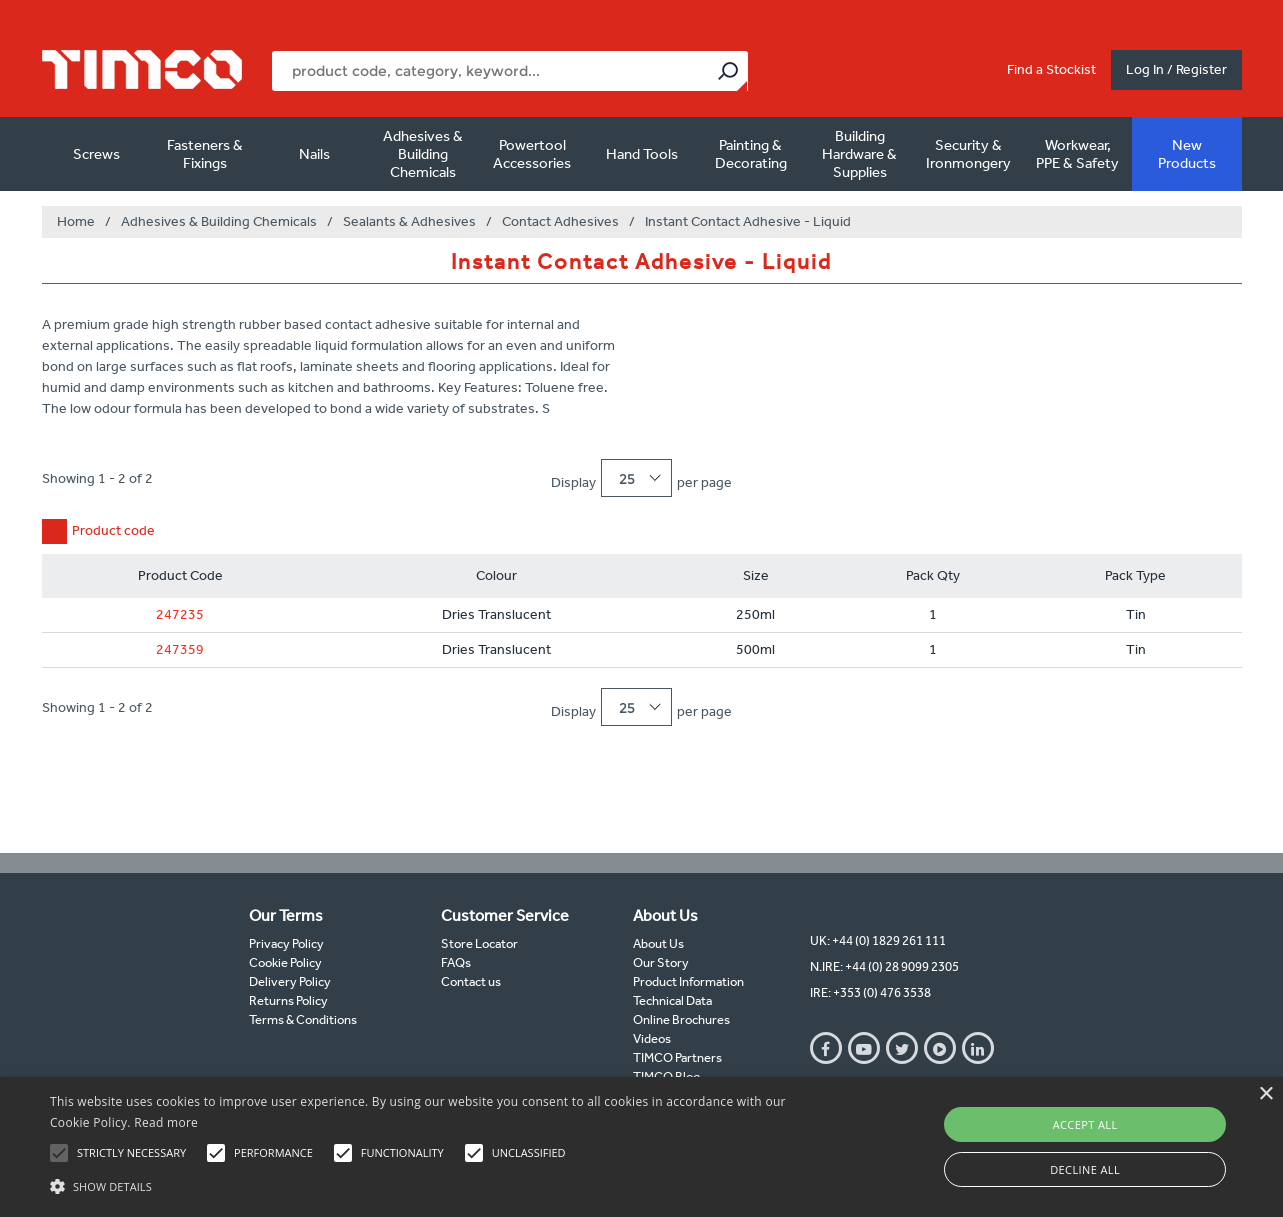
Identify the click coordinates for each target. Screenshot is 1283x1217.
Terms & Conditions (303, 1019)
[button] (434, 1184)
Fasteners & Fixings (205, 154)
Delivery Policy (290, 981)
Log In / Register (1176, 69)
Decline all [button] (1085, 1169)
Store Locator (479, 943)
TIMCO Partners (677, 1057)
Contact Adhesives (560, 221)
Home (76, 221)
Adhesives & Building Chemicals (423, 154)
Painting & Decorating (751, 154)
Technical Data (672, 1000)
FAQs (456, 962)
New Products (1187, 154)
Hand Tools (642, 154)
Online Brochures (681, 1019)
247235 (180, 614)
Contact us (471, 981)
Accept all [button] (1085, 1124)
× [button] (1265, 1094)
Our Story (661, 962)
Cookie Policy (285, 962)
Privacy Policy (286, 943)
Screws (96, 154)
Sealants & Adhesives (409, 221)
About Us (658, 943)
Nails (314, 154)
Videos (652, 1038)
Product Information (688, 981)
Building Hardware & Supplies (859, 154)
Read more (166, 1122)
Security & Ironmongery (968, 154)
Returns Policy (288, 1000)
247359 (180, 649)
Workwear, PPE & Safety (1077, 154)
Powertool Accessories (532, 154)
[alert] (641, 1147)
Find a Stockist (1051, 69)
